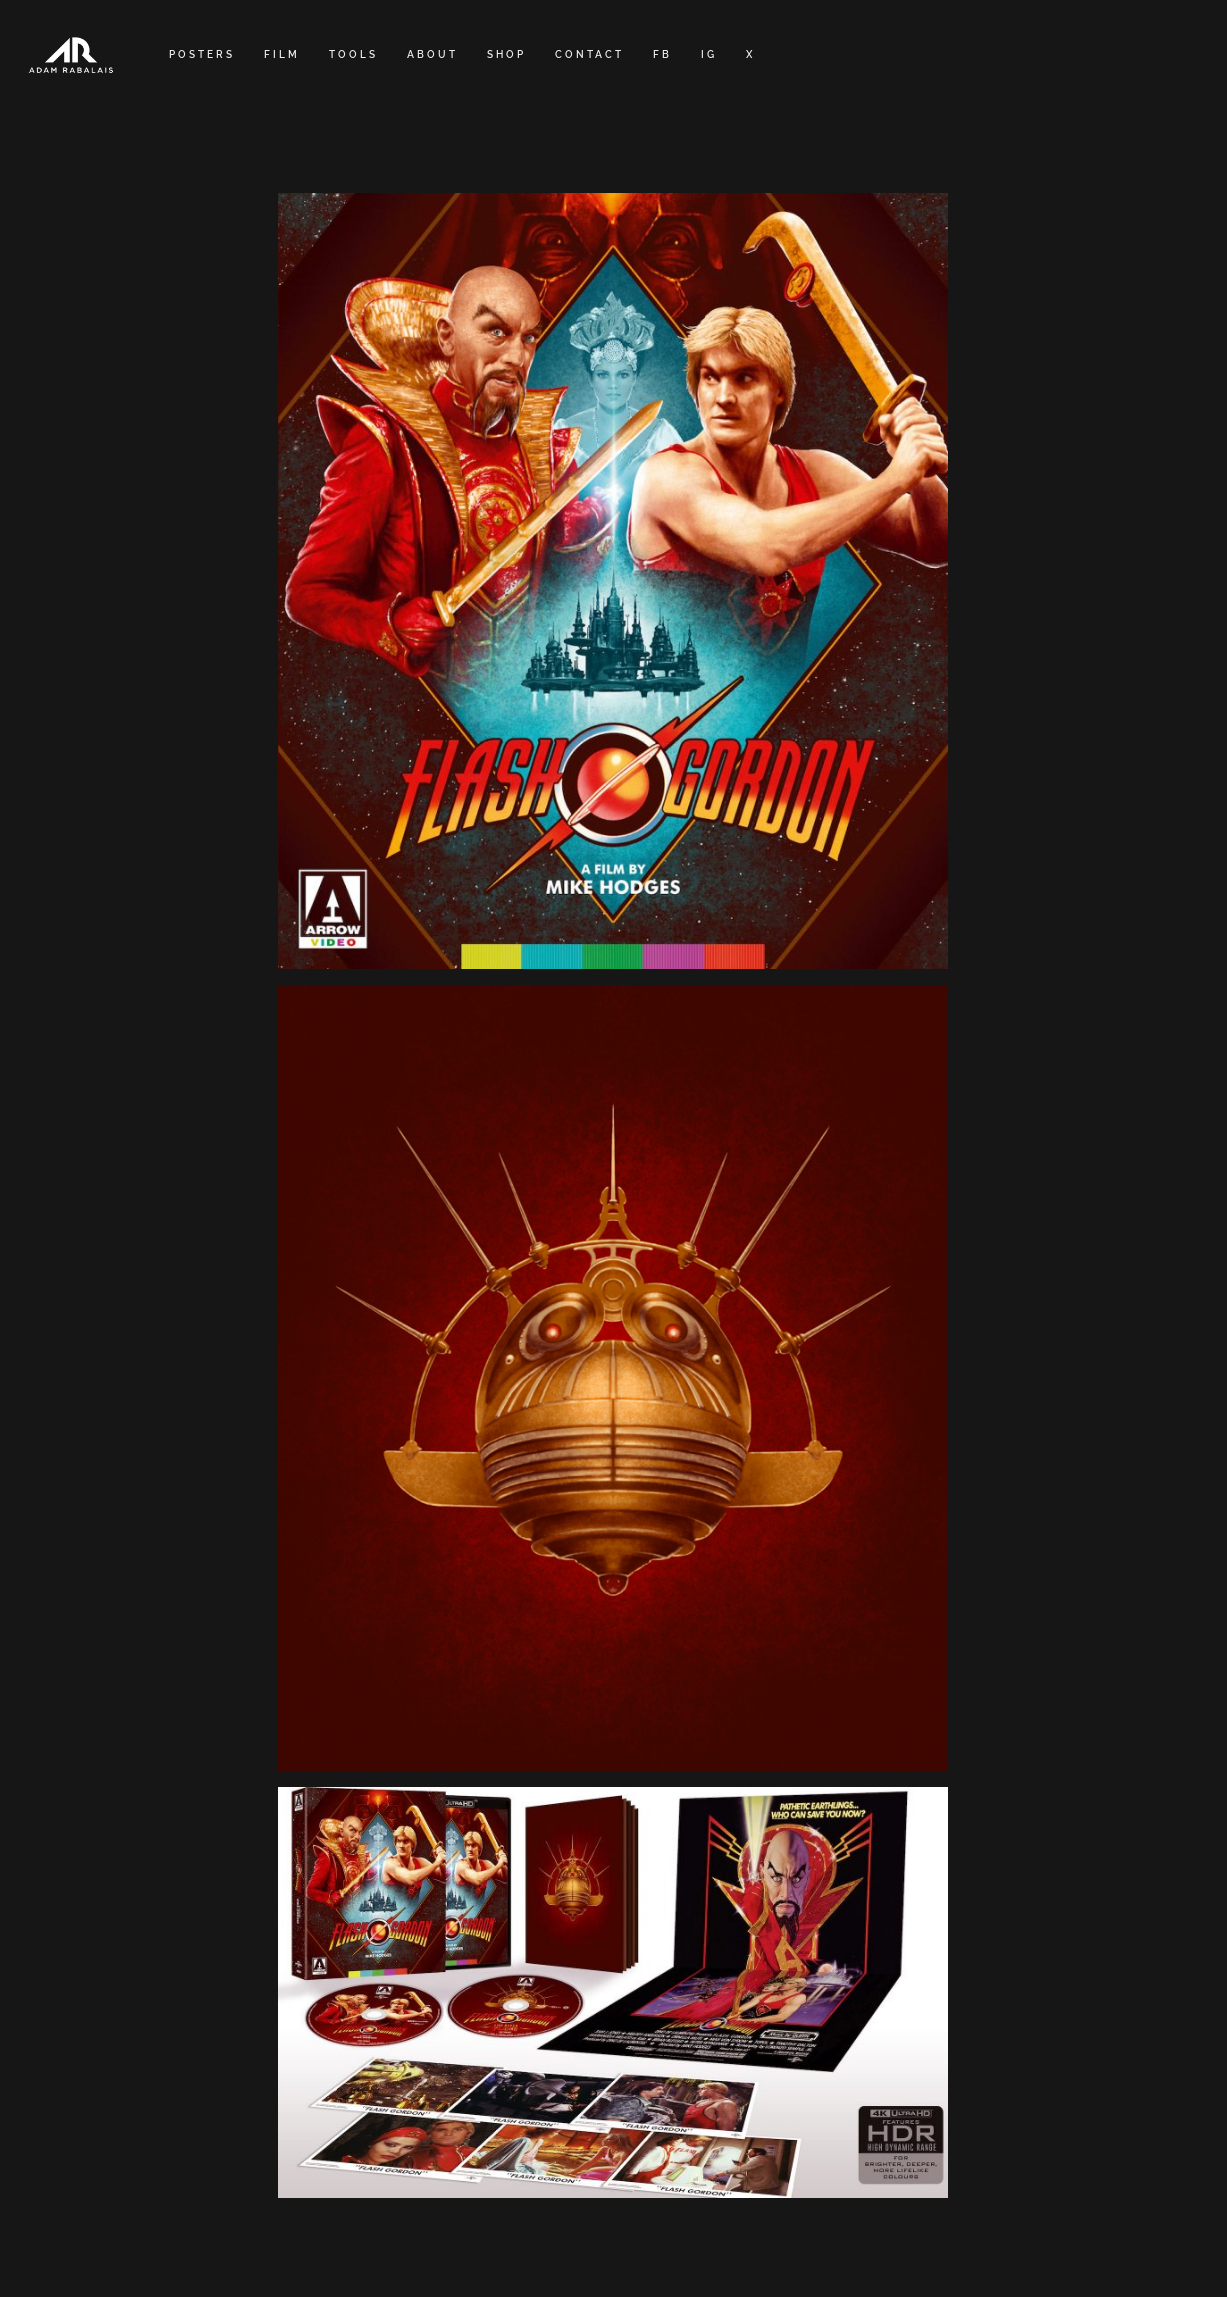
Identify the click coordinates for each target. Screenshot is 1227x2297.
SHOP (506, 54)
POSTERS (202, 54)
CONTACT (589, 54)
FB (662, 54)
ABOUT (432, 54)
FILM (282, 54)
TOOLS (353, 54)
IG (709, 54)
